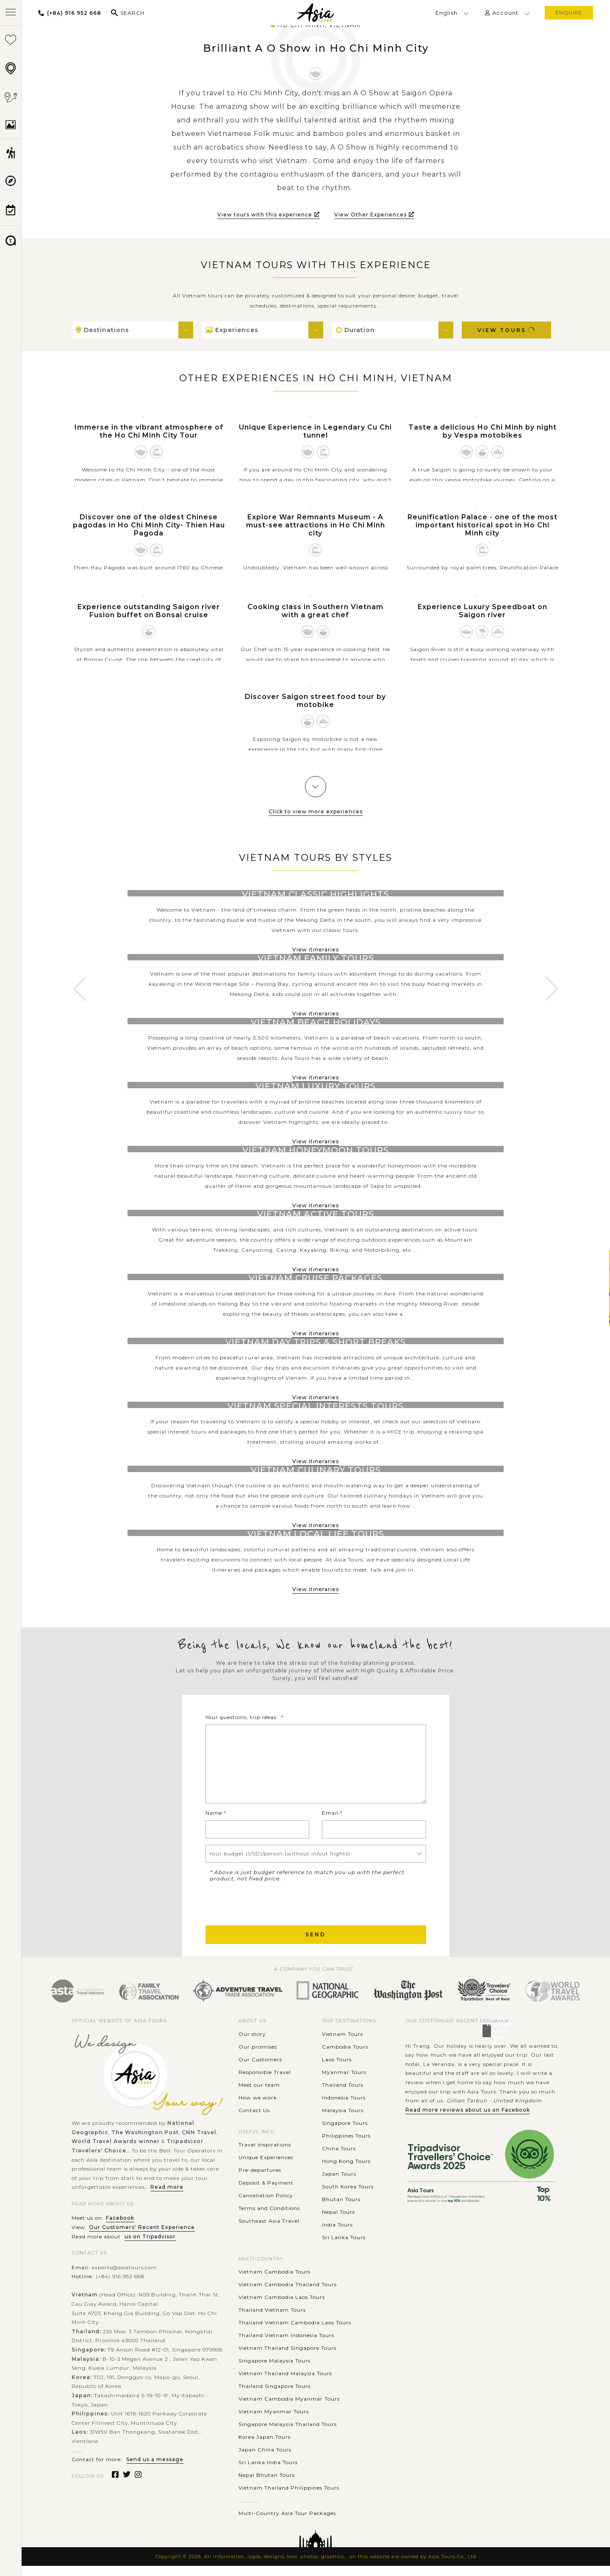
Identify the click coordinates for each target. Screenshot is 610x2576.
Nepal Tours (338, 2222)
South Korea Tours (348, 2196)
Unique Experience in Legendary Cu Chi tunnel (315, 431)
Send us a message (154, 2469)
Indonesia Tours (344, 2108)
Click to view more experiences (316, 811)
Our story (252, 2044)
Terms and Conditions (269, 2218)
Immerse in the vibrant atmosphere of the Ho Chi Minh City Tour (149, 431)
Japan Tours (339, 2184)
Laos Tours (337, 2069)
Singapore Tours (345, 2133)
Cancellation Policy (265, 2205)
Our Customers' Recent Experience (142, 2237)
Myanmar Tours (344, 2082)
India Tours (337, 2235)
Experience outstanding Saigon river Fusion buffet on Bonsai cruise (149, 611)
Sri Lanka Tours (344, 2247)
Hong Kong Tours (346, 2171)
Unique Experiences (265, 2167)
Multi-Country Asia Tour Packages (287, 2523)
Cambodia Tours (345, 2057)
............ (248, 2510)
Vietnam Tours (342, 2044)
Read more (166, 2197)
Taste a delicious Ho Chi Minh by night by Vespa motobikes (482, 431)
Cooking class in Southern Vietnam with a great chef (315, 611)
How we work (257, 2108)
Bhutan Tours (341, 2209)
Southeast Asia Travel (268, 2231)
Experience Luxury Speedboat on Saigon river (482, 611)
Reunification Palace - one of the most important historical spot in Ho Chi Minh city (482, 525)
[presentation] (269, 1912)
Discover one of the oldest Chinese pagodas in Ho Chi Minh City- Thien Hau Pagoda (149, 525)
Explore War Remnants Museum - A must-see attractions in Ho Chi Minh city (315, 525)
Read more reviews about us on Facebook (467, 2120)
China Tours (339, 2158)
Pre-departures (259, 2180)
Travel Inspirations (264, 2155)
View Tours (506, 330)
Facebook (120, 2228)
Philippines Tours (346, 2146)
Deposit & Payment (266, 2193)
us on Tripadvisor (150, 2246)
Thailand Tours (342, 2095)
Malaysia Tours (342, 2120)
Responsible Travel (264, 2082)
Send (315, 1944)
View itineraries (315, 949)
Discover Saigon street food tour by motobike (315, 701)
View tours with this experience (268, 214)
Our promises (257, 2057)
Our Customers (260, 2069)
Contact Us (254, 2120)
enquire (568, 12)
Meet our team (259, 2095)
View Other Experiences (374, 214)
